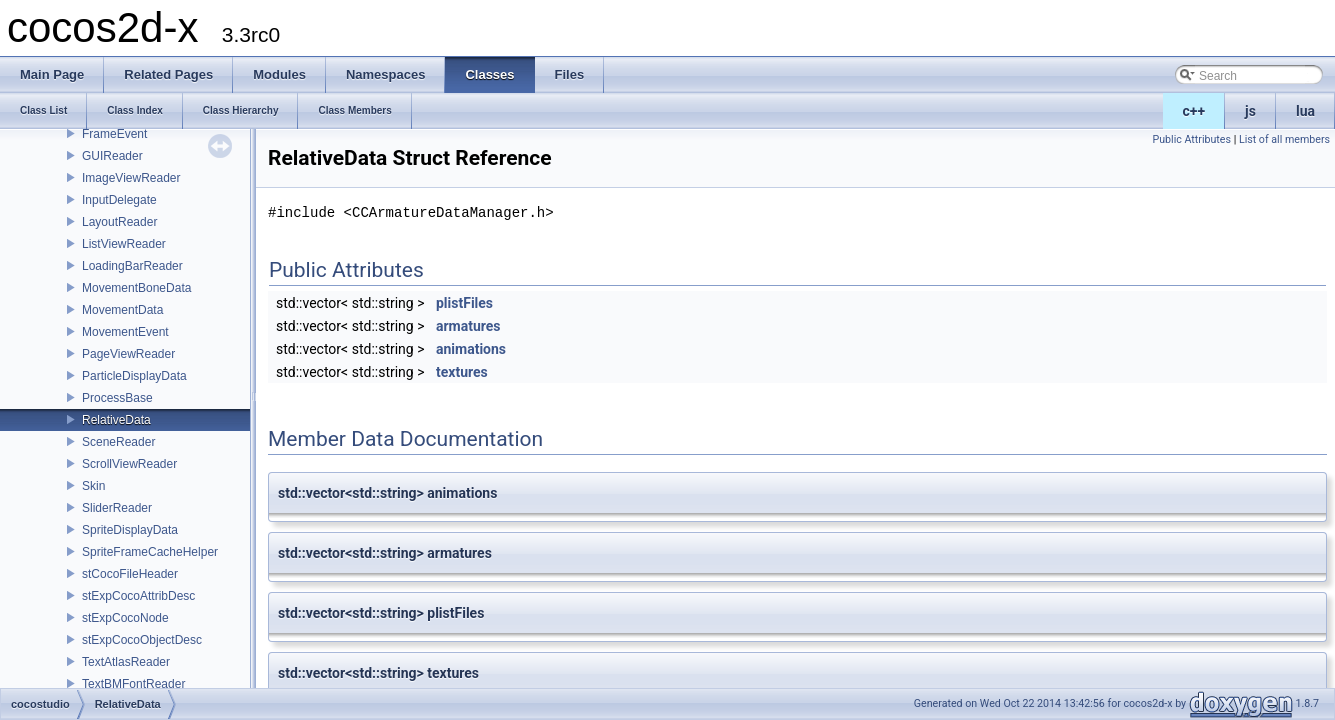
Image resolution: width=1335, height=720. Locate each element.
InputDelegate (119, 200)
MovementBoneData (136, 288)
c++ (1194, 111)
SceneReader (118, 442)
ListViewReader (124, 244)
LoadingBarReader (132, 266)
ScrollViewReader (129, 464)
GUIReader (112, 156)
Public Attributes (1191, 139)
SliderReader (117, 508)
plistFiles (464, 303)
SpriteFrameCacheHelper (150, 552)
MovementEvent (125, 332)
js (1250, 111)
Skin (93, 486)
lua (1305, 111)
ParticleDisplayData (134, 376)
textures (462, 372)
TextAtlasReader (126, 662)
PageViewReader (128, 354)
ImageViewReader (131, 178)
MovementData (122, 310)
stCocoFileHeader (130, 574)
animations (471, 349)
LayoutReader (119, 222)
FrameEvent (114, 134)
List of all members (1284, 139)
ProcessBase (117, 398)
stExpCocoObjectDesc (142, 640)
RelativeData (116, 420)
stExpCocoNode (125, 618)
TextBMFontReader (133, 684)
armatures (468, 326)
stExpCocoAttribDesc (138, 596)
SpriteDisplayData (130, 530)
